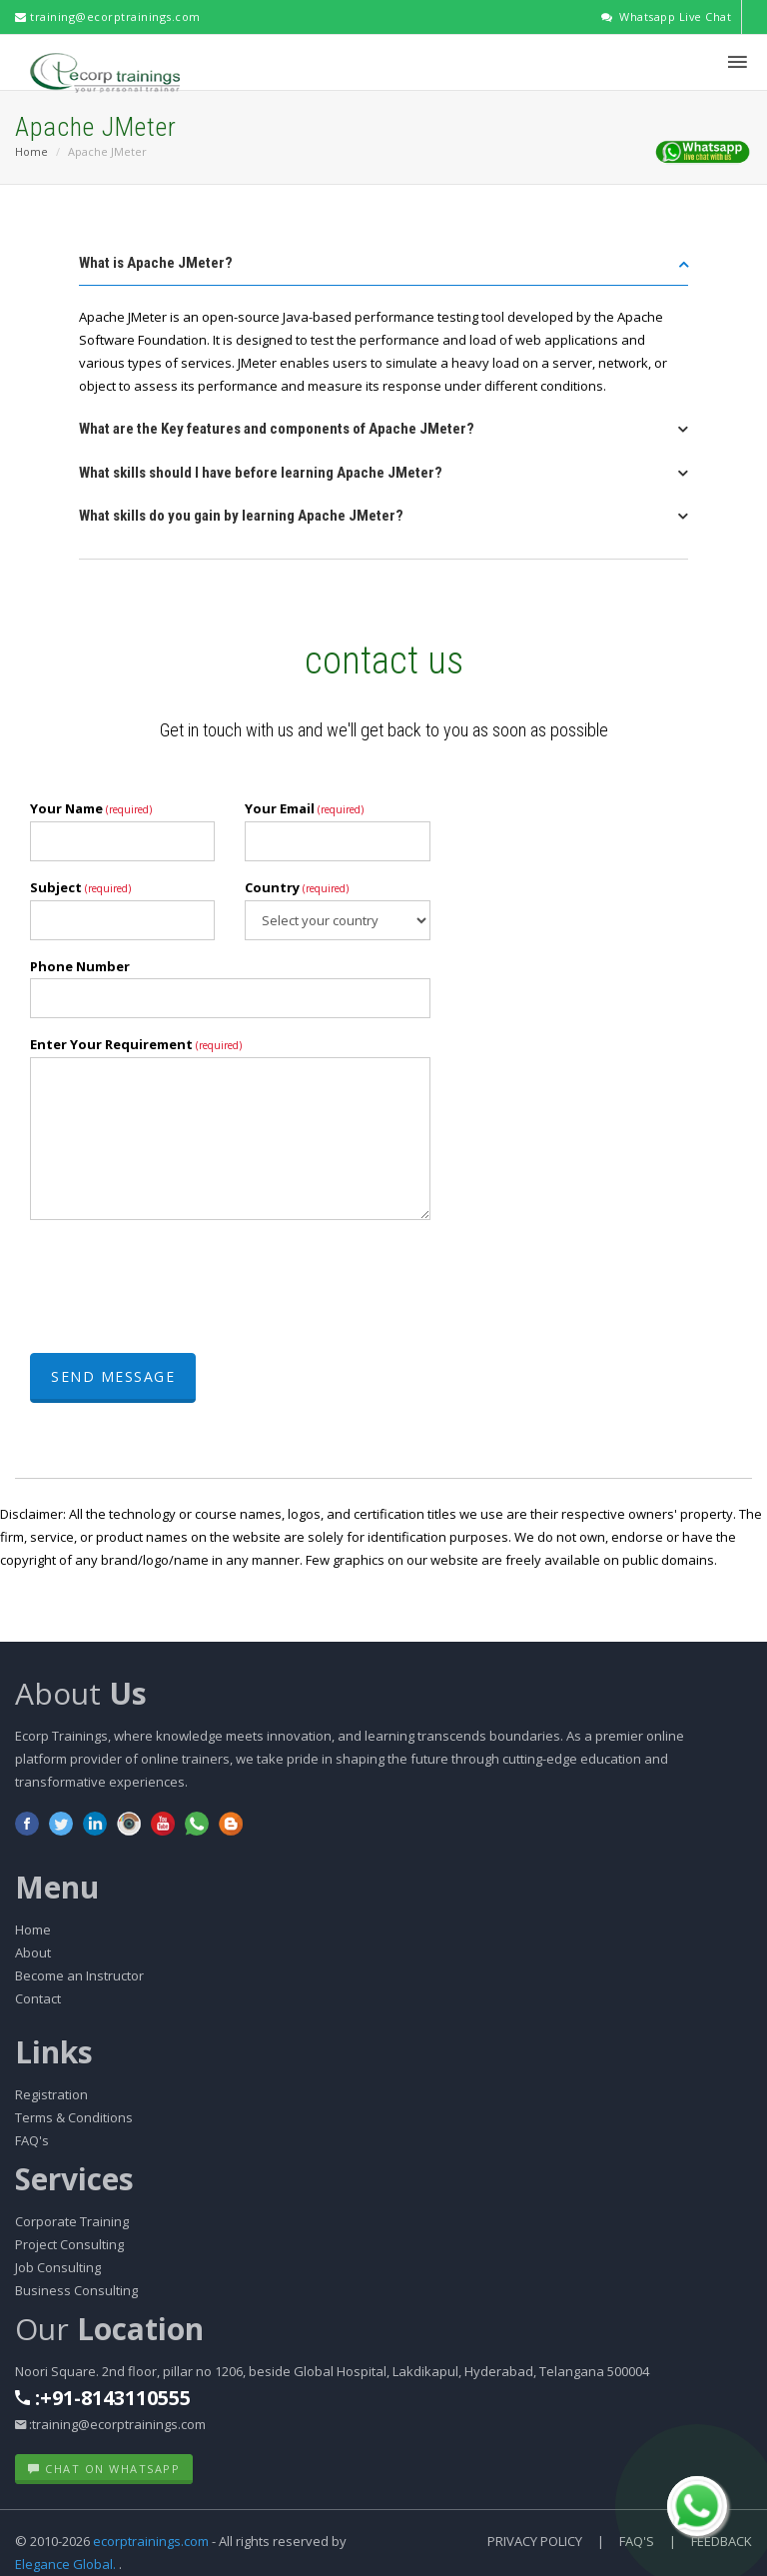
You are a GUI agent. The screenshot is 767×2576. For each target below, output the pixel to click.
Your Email (304, 808)
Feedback (721, 2541)
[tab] (383, 269)
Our (109, 2328)
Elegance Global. (65, 2564)
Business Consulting (76, 2290)
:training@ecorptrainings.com (110, 2424)
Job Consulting (58, 2267)
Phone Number (80, 966)
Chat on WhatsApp (104, 2468)
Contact (38, 1998)
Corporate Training (72, 2221)
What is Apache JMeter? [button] (156, 263)
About (81, 1693)
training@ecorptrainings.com (108, 16)
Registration (51, 2094)
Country (297, 887)
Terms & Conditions (74, 2117)
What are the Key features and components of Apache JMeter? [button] (276, 429)
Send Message (113, 1376)
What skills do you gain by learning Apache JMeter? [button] (241, 516)
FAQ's (32, 2140)
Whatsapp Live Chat (665, 16)
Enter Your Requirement (136, 1044)
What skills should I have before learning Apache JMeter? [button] (260, 473)
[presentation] (182, 1289)
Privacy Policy (534, 2541)
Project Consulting (69, 2244)
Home (31, 151)
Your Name (91, 808)
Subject (80, 887)
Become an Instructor (79, 1975)
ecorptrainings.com (152, 2541)
